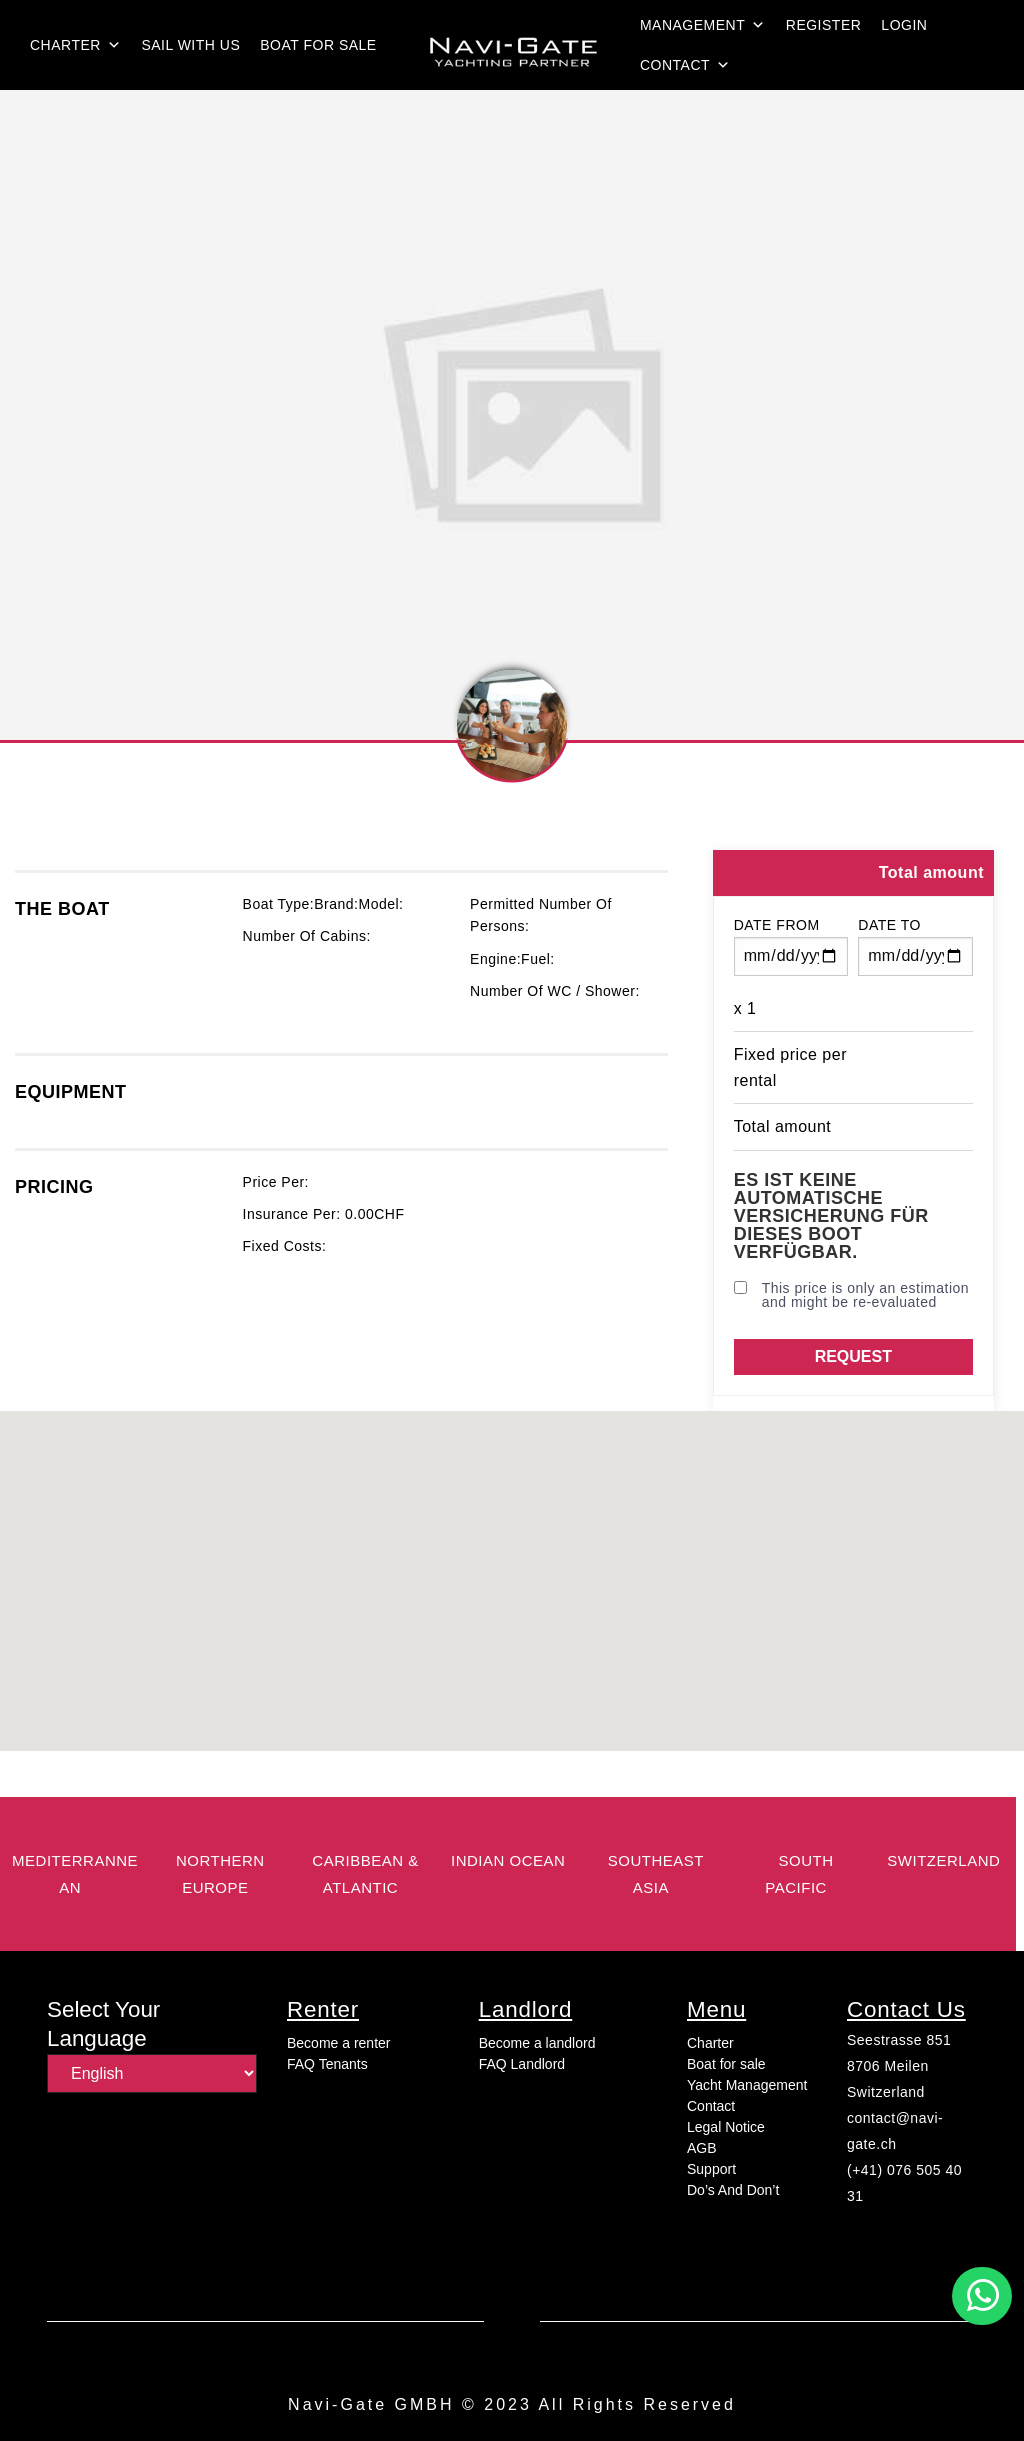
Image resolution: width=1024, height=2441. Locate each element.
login (904, 25)
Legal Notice (726, 2127)
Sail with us (190, 45)
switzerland (943, 1860)
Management (703, 25)
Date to (889, 925)
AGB (702, 2148)
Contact (685, 65)
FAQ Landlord (522, 2064)
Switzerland (886, 2092)
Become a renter (339, 2043)
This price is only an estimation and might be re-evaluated (851, 1295)
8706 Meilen (888, 2066)
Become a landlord (537, 2043)
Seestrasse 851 (899, 2040)
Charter (75, 45)
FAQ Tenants (327, 2064)
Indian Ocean (508, 1860)
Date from (777, 925)
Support (711, 2169)
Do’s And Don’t (733, 2190)
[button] (982, 2296)
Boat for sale (318, 45)
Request (853, 1356)
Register (824, 25)
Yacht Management (747, 2085)
